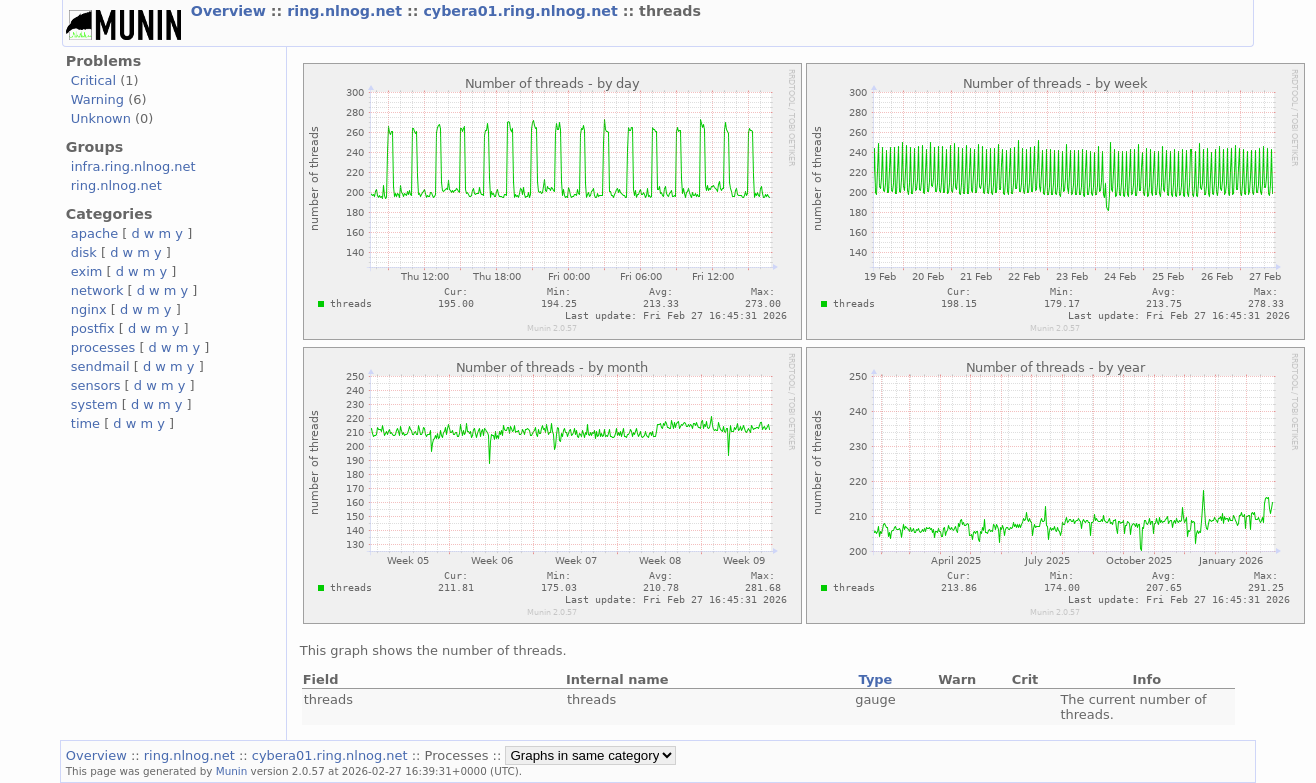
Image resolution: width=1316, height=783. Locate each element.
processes (103, 347)
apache (94, 233)
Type (876, 679)
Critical (93, 80)
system (94, 404)
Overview (231, 11)
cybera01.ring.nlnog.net (522, 11)
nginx (89, 309)
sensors (96, 385)
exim (87, 271)
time (85, 423)
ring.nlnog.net (347, 11)
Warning (97, 99)
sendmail (100, 366)
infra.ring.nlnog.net (133, 166)
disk (84, 252)
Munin (232, 771)
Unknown (101, 118)
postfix (93, 328)
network (97, 290)
